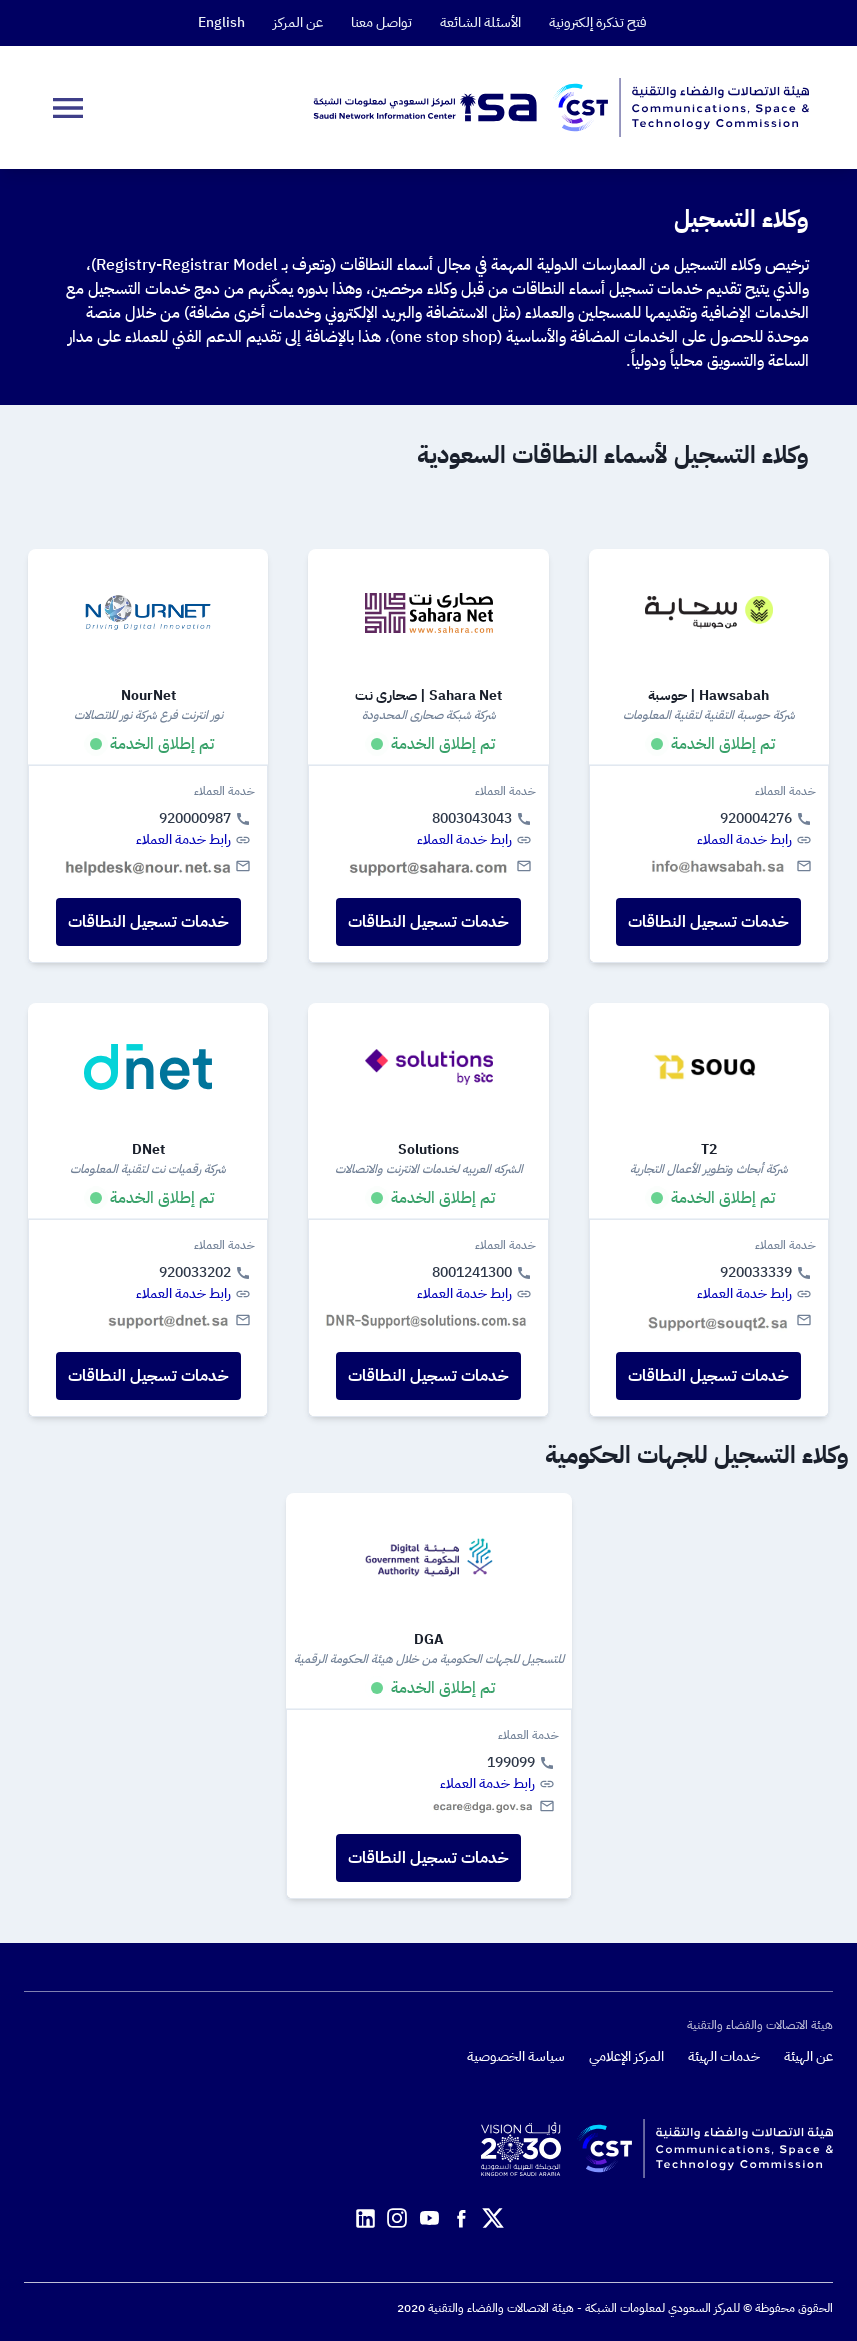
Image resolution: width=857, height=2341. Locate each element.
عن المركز (298, 23)
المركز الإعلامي (626, 2056)
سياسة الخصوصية (516, 2056)
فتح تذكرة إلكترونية (598, 23)
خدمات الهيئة (724, 2056)
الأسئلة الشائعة (480, 23)
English (221, 23)
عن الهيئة (808, 2056)
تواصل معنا (381, 23)
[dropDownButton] (68, 108)
